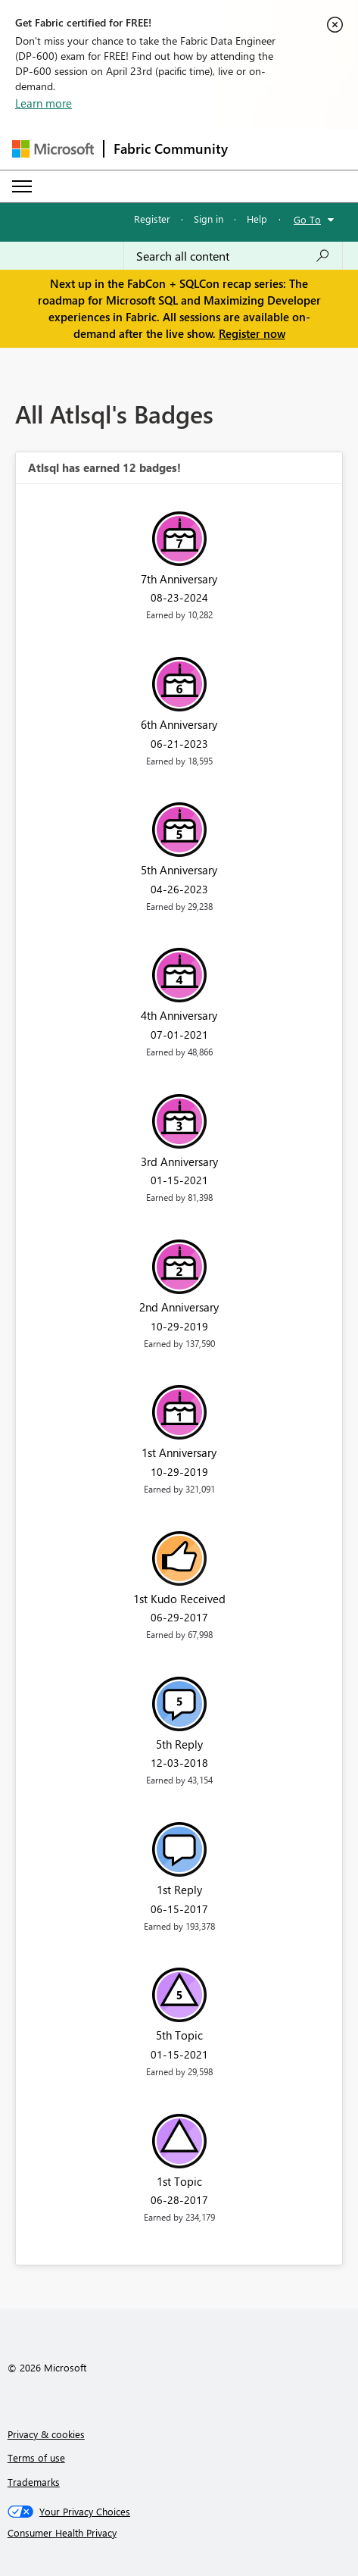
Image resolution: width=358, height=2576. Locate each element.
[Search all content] (233, 256)
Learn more (43, 103)
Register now (252, 333)
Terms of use (36, 2457)
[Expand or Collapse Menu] (22, 186)
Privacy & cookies (46, 2434)
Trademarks (34, 2481)
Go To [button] (307, 219)
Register (152, 218)
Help (257, 218)
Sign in (208, 218)
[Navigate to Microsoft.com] (53, 149)
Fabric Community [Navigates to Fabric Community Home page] (171, 148)
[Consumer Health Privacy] (179, 2532)
